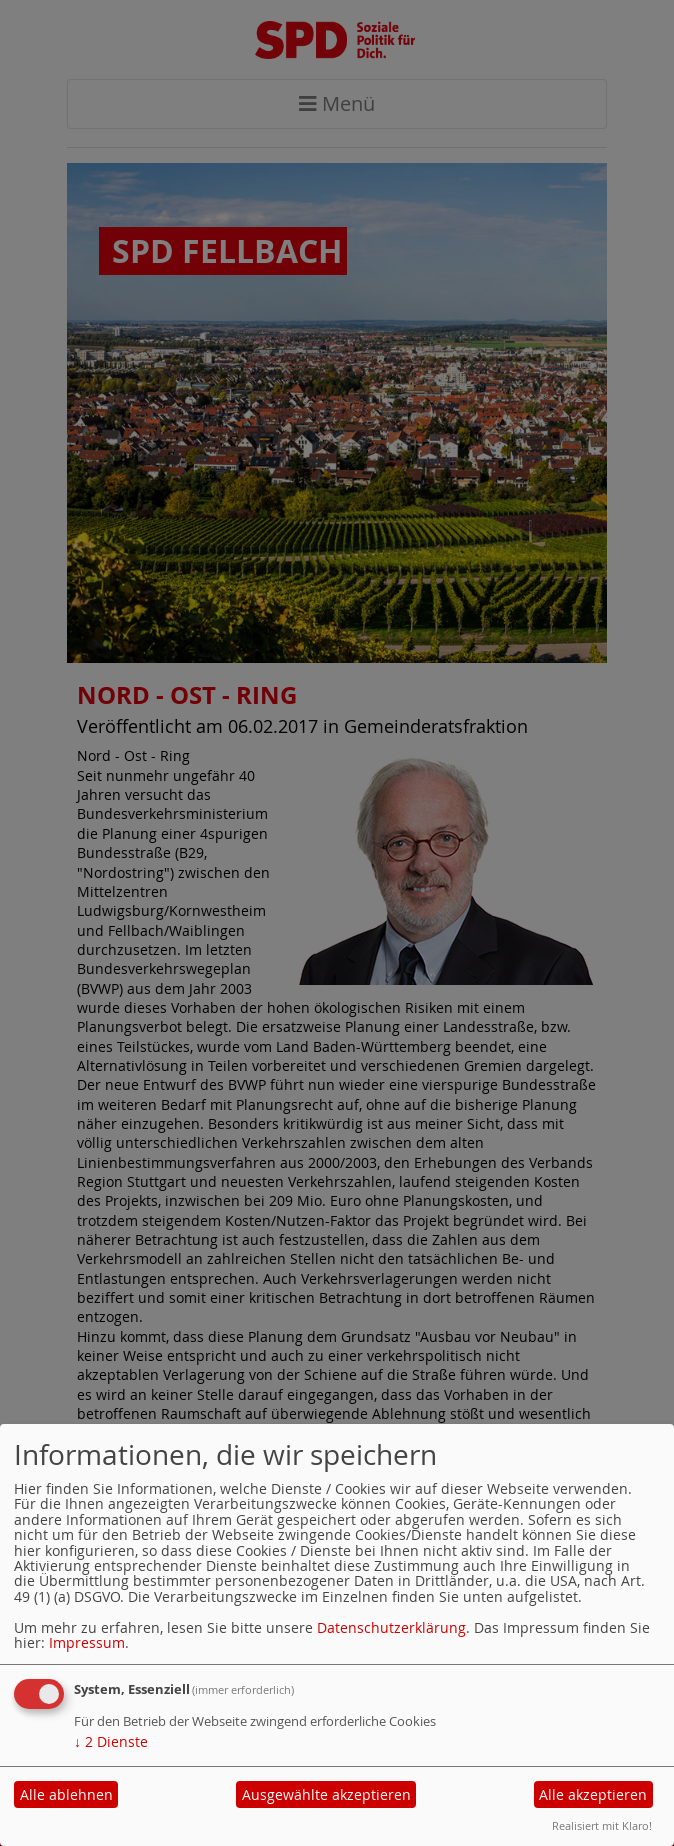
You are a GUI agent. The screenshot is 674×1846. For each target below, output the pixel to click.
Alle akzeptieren (593, 1794)
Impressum (87, 1642)
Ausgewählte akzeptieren (326, 1794)
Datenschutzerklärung (391, 1627)
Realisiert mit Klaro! (602, 1825)
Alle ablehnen (66, 1794)
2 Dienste (111, 1741)
